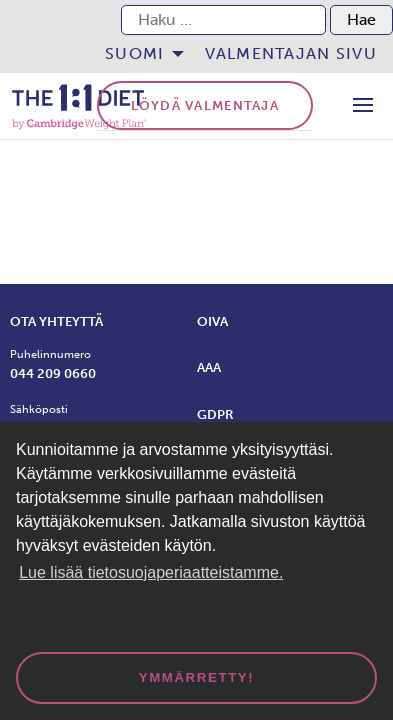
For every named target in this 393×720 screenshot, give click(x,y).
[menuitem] (138, 54)
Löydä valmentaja (205, 105)
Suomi (134, 53)
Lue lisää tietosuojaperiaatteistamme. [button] (151, 572)
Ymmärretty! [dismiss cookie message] (197, 677)
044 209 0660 (53, 373)
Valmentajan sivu (291, 53)
